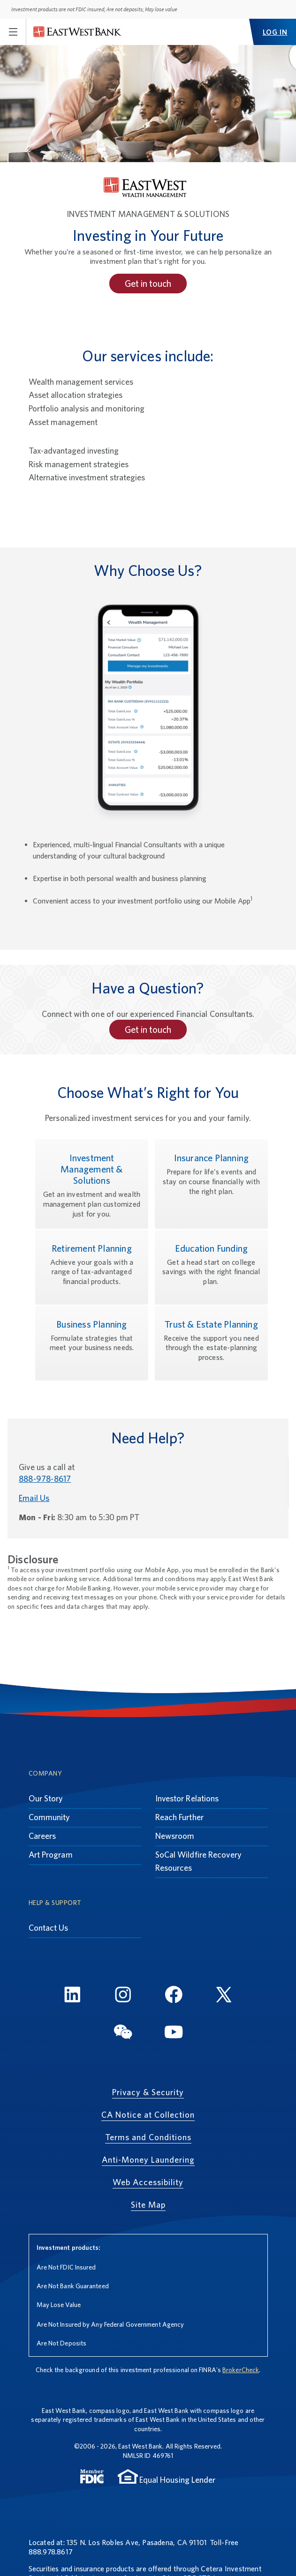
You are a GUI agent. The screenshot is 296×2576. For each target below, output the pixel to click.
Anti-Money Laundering (148, 2160)
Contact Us (48, 1928)
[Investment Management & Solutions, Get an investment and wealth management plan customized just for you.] (92, 1184)
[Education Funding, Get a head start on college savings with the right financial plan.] (211, 1267)
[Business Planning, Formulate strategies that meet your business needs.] (92, 1343)
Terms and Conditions (148, 2137)
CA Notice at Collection (148, 2115)
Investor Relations (187, 1798)
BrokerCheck (240, 2370)
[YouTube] (173, 2033)
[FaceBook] (173, 1996)
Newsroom (175, 1836)
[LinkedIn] (72, 1996)
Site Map (148, 2205)
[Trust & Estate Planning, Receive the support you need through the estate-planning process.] (211, 1343)
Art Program (51, 1854)
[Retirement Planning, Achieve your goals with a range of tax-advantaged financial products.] (92, 1267)
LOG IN (275, 32)
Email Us (34, 1498)
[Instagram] (123, 1996)
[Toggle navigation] (13, 32)
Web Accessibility (148, 2182)
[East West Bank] (77, 31)
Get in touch (148, 283)
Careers (42, 1836)
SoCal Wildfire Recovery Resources (198, 1861)
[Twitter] (224, 1996)
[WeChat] (123, 2033)
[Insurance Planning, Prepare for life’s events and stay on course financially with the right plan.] (211, 1184)
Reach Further (179, 1817)
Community (49, 1817)
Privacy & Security (148, 2092)
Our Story (46, 1798)
